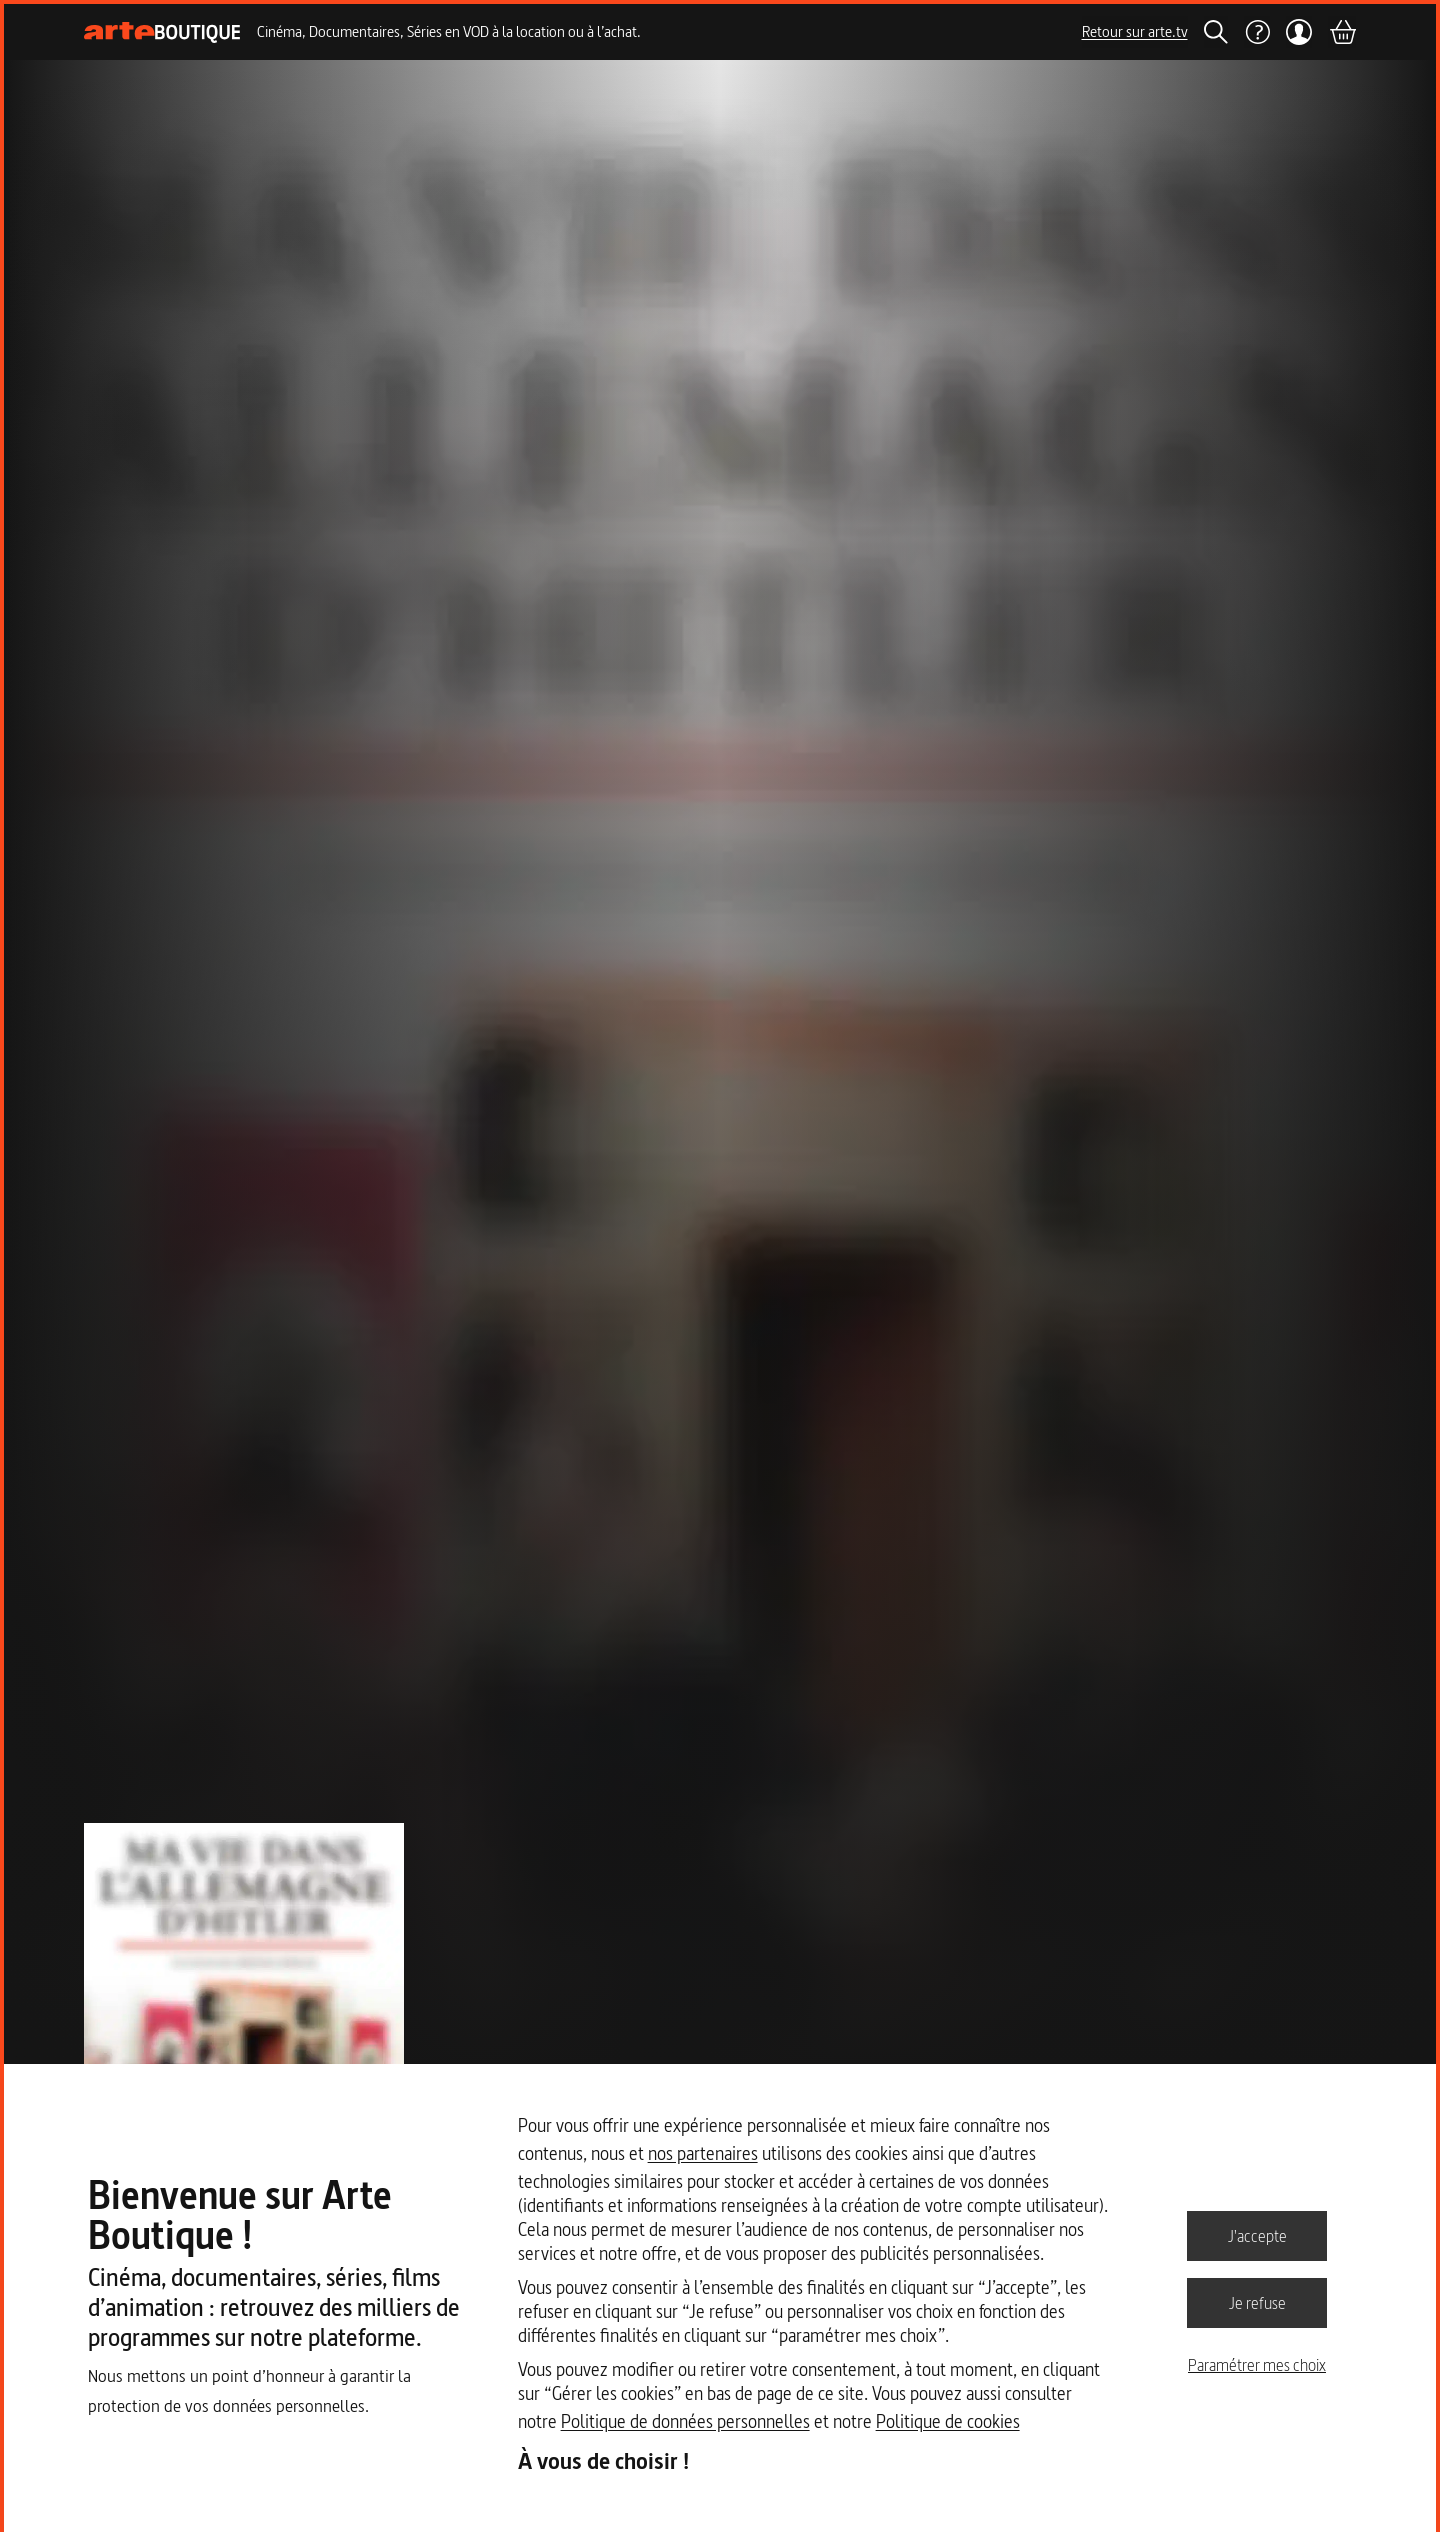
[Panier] (1342, 32)
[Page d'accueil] (162, 32)
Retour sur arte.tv (1135, 31)
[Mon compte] (1299, 32)
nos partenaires (703, 2153)
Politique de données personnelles (685, 2421)
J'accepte (1257, 2235)
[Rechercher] (1216, 32)
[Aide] (1257, 32)
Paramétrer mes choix (1257, 2365)
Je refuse (1257, 2302)
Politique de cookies (948, 2421)
